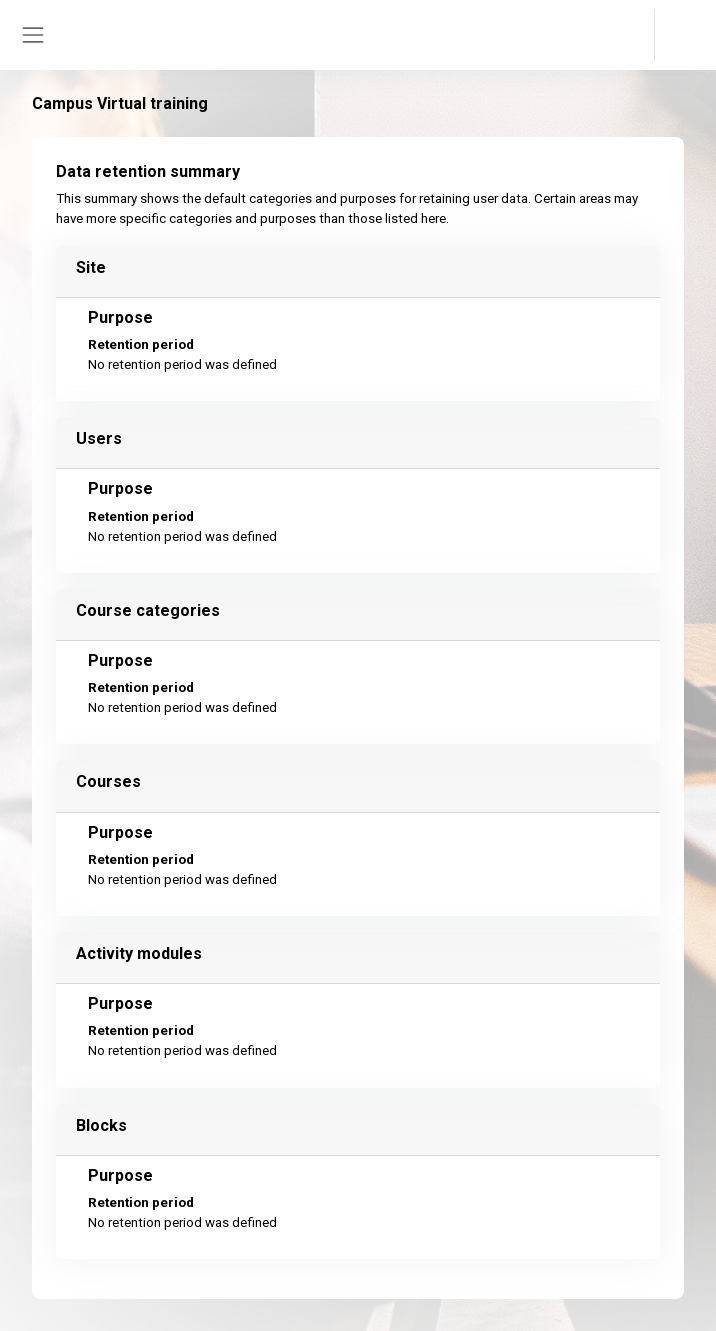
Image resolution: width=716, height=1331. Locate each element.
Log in (683, 35)
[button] (620, 35)
